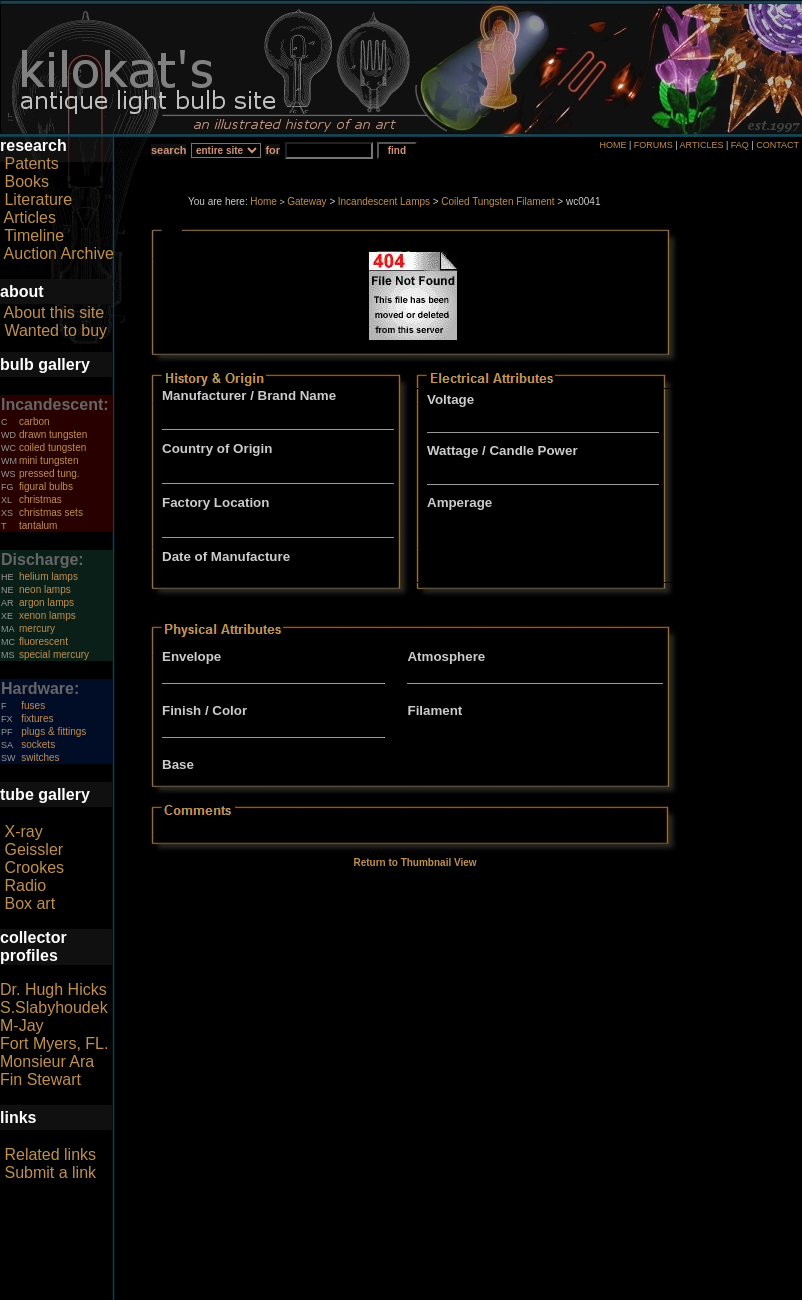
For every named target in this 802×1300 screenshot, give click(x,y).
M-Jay (22, 1025)
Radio (25, 885)
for (272, 150)
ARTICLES (702, 145)
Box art (29, 903)
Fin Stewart (40, 1079)
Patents (31, 163)
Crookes (34, 867)
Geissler (33, 849)
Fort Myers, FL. (54, 1043)
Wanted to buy (55, 330)
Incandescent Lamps (384, 201)
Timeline (34, 235)
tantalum (38, 525)
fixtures (37, 718)
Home (263, 201)
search (168, 150)
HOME (612, 145)
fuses (33, 705)
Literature (38, 199)
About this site (54, 312)
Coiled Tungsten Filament (497, 201)
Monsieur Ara (47, 1061)
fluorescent (43, 641)
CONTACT (777, 145)
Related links (50, 1154)
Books (26, 181)
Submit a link (50, 1172)
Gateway (306, 201)
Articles (30, 217)
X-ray (23, 831)
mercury (37, 628)
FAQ (740, 145)
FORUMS (653, 145)
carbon (34, 421)
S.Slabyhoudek (54, 1007)
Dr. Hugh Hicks (53, 989)
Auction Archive (59, 253)
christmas (40, 499)
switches (40, 757)
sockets (38, 744)
